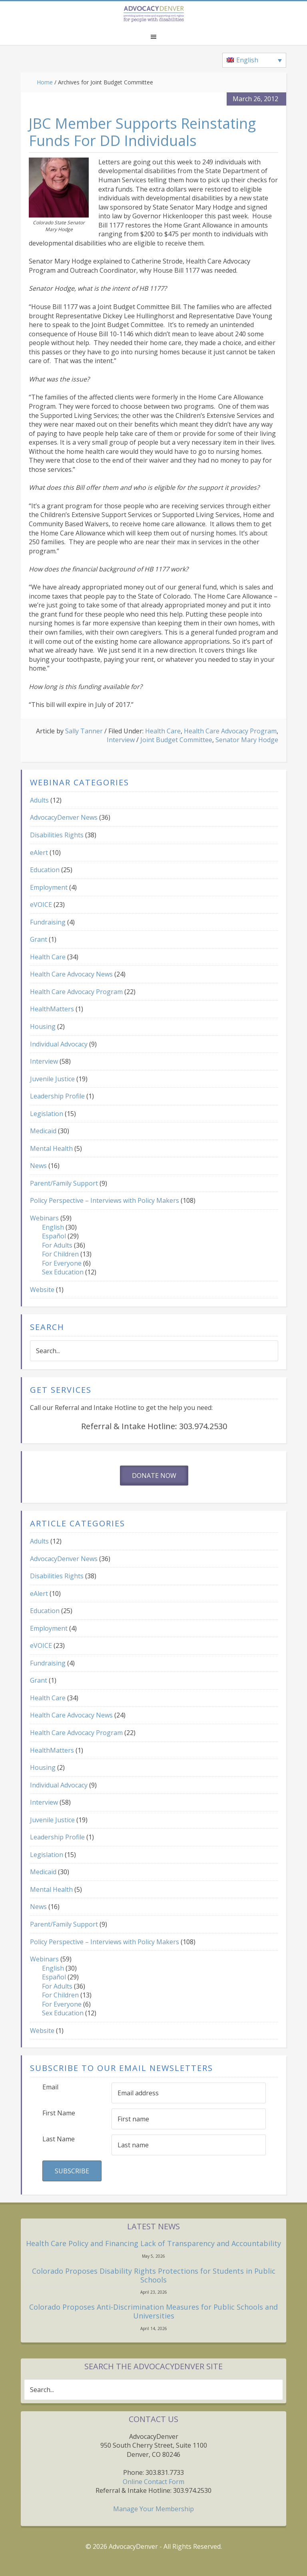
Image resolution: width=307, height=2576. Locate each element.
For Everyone (62, 1263)
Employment (49, 887)
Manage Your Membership (153, 2508)
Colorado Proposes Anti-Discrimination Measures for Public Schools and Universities (153, 2311)
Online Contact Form (153, 2481)
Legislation (46, 1113)
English (53, 1227)
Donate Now (154, 1475)
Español (54, 1236)
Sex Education (63, 1272)
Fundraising (48, 922)
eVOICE (41, 904)
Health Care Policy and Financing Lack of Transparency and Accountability (153, 2243)
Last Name (58, 2139)
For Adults (57, 1245)
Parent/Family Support (64, 1183)
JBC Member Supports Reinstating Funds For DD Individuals (142, 132)
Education (45, 869)
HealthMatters (52, 1008)
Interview (121, 739)
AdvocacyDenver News (64, 817)
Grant (38, 939)
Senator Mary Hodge (246, 739)
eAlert (39, 852)
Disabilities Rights (57, 835)
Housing (43, 1026)
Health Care (163, 731)
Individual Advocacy (59, 1044)
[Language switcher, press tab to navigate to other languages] (254, 60)
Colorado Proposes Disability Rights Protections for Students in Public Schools (153, 2275)
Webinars (44, 1218)
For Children (60, 1254)
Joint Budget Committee (176, 739)
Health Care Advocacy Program (230, 731)
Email (50, 2087)
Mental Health (51, 1148)
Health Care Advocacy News (71, 974)
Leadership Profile (57, 1096)
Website (42, 1289)
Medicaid (43, 1130)
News (38, 1165)
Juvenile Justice (52, 1078)
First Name (58, 2113)
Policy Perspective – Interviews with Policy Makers (104, 1200)
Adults (39, 800)
